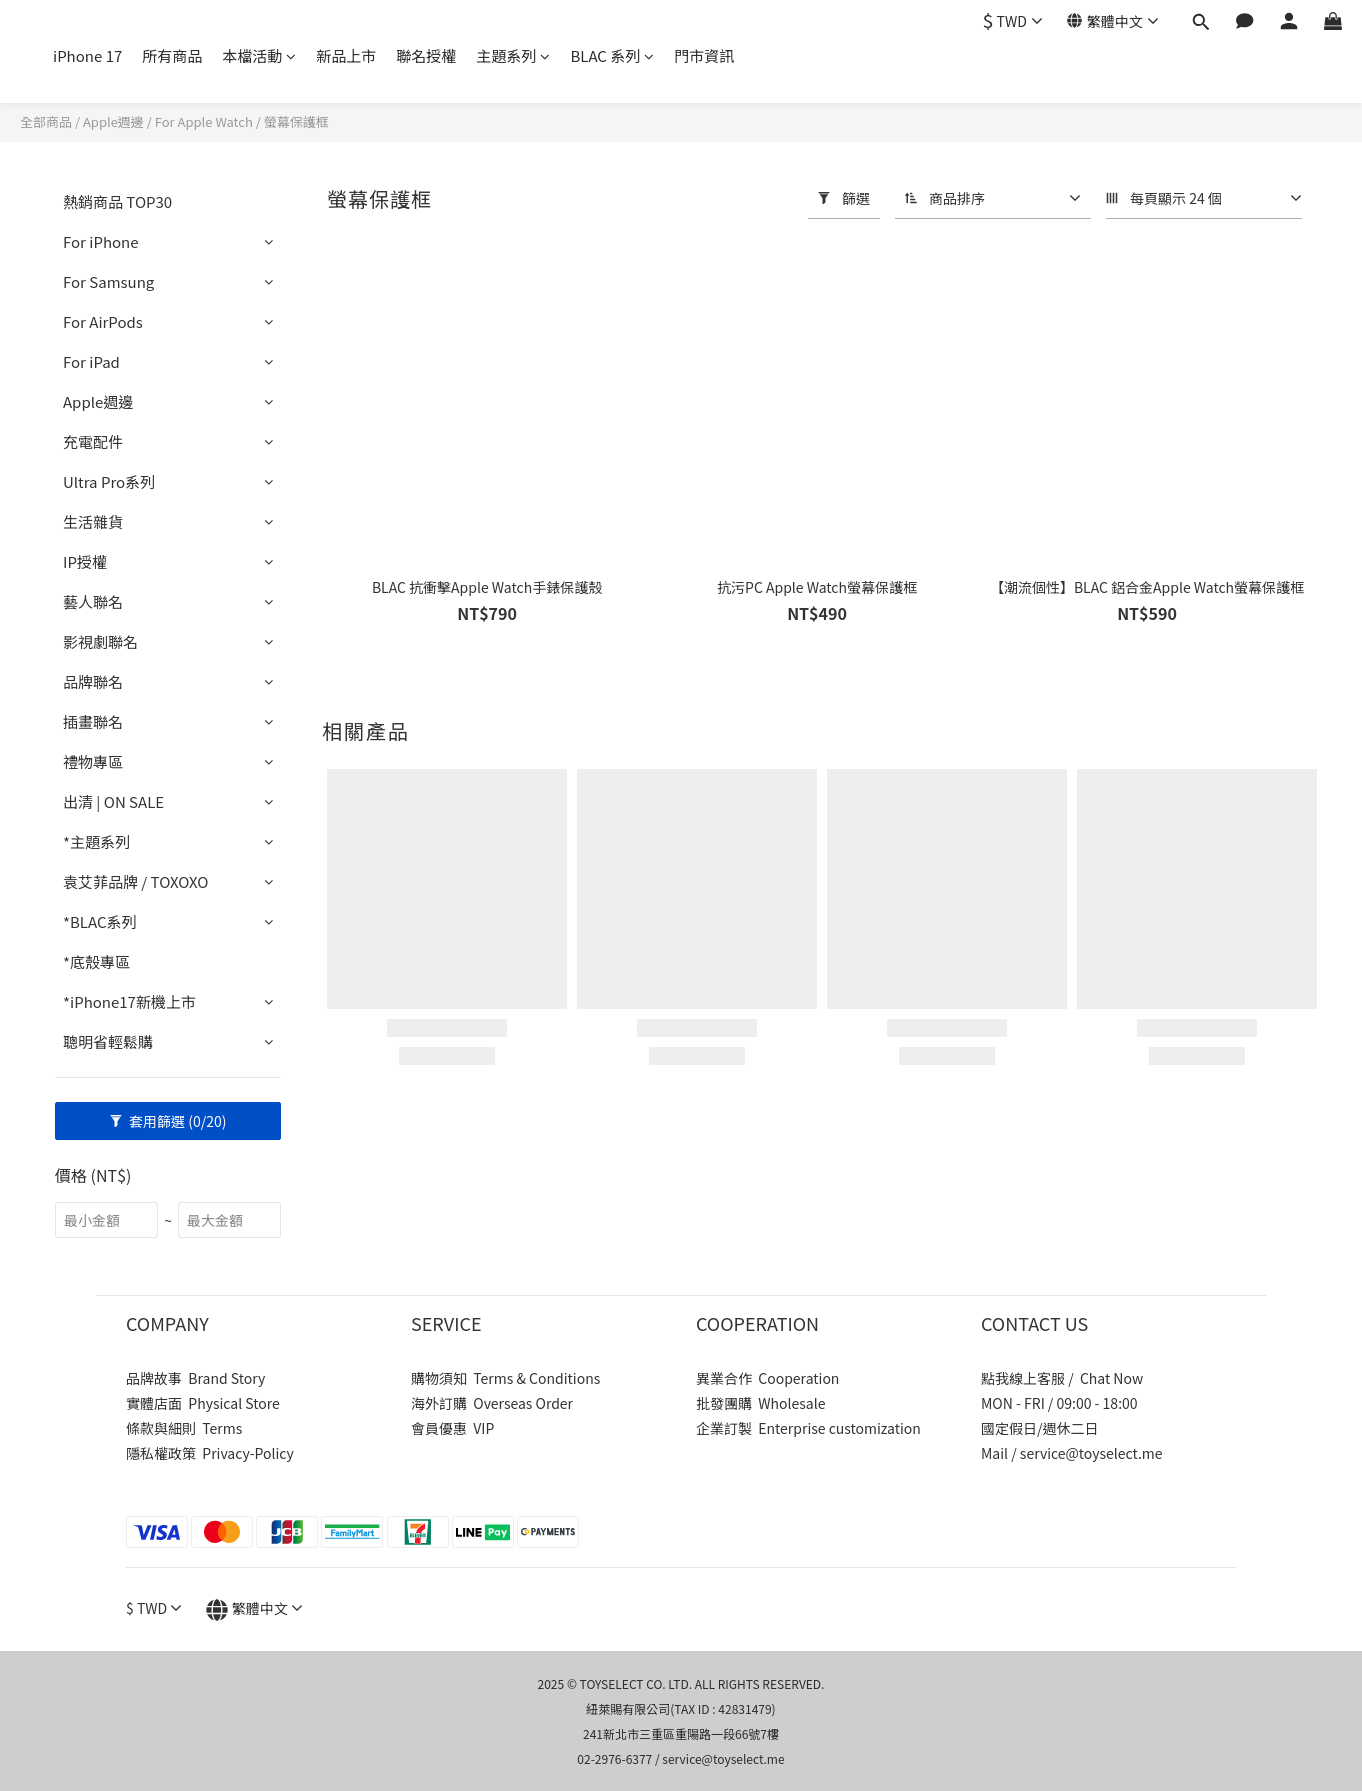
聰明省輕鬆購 (108, 1041)
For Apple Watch (204, 121)
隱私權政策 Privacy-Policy (210, 1453)
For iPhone (101, 241)
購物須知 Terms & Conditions (505, 1378)
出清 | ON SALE (113, 801)
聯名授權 (426, 55)
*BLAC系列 (100, 921)
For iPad (91, 361)
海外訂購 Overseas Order (492, 1403)
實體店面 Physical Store (203, 1403)
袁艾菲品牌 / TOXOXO (135, 881)
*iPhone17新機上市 (129, 1001)
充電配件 (93, 441)
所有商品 (172, 55)
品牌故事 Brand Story (195, 1378)
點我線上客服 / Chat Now (1062, 1378)
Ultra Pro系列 (109, 481)
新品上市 (346, 55)
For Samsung (108, 281)
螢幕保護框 (296, 121)
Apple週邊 (113, 121)
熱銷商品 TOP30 (117, 201)
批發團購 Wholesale (760, 1403)
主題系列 (513, 55)
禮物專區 (93, 761)
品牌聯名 (93, 681)
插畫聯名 (93, 721)
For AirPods (103, 321)
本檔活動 (259, 55)
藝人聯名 (93, 601)
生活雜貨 (93, 521)
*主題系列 (96, 841)
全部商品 (46, 121)
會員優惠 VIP (452, 1428)
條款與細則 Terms (184, 1428)
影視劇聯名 (100, 641)
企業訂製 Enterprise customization (808, 1428)
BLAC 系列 (612, 55)
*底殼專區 (96, 961)
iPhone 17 (87, 55)
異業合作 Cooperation (767, 1378)
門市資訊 (704, 55)
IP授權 (85, 561)
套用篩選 (168, 1121)
